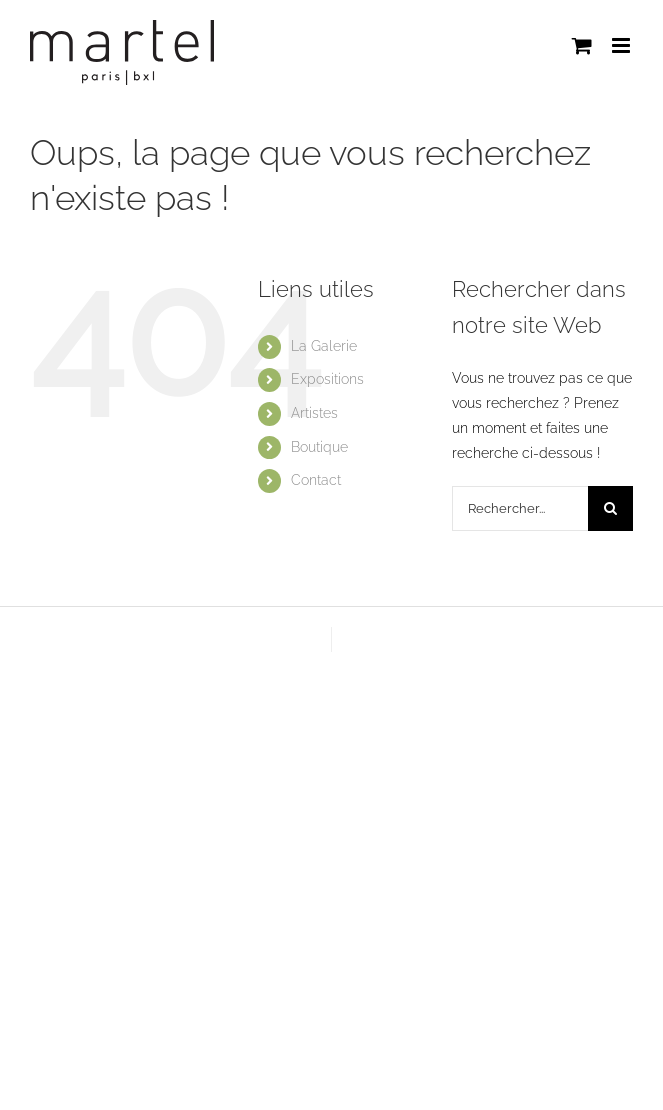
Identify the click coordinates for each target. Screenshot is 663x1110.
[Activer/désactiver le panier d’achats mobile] (582, 45)
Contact (316, 480)
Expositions (327, 379)
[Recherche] (610, 508)
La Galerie (324, 346)
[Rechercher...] (520, 508)
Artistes (314, 413)
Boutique (319, 447)
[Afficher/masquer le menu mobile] (622, 45)
